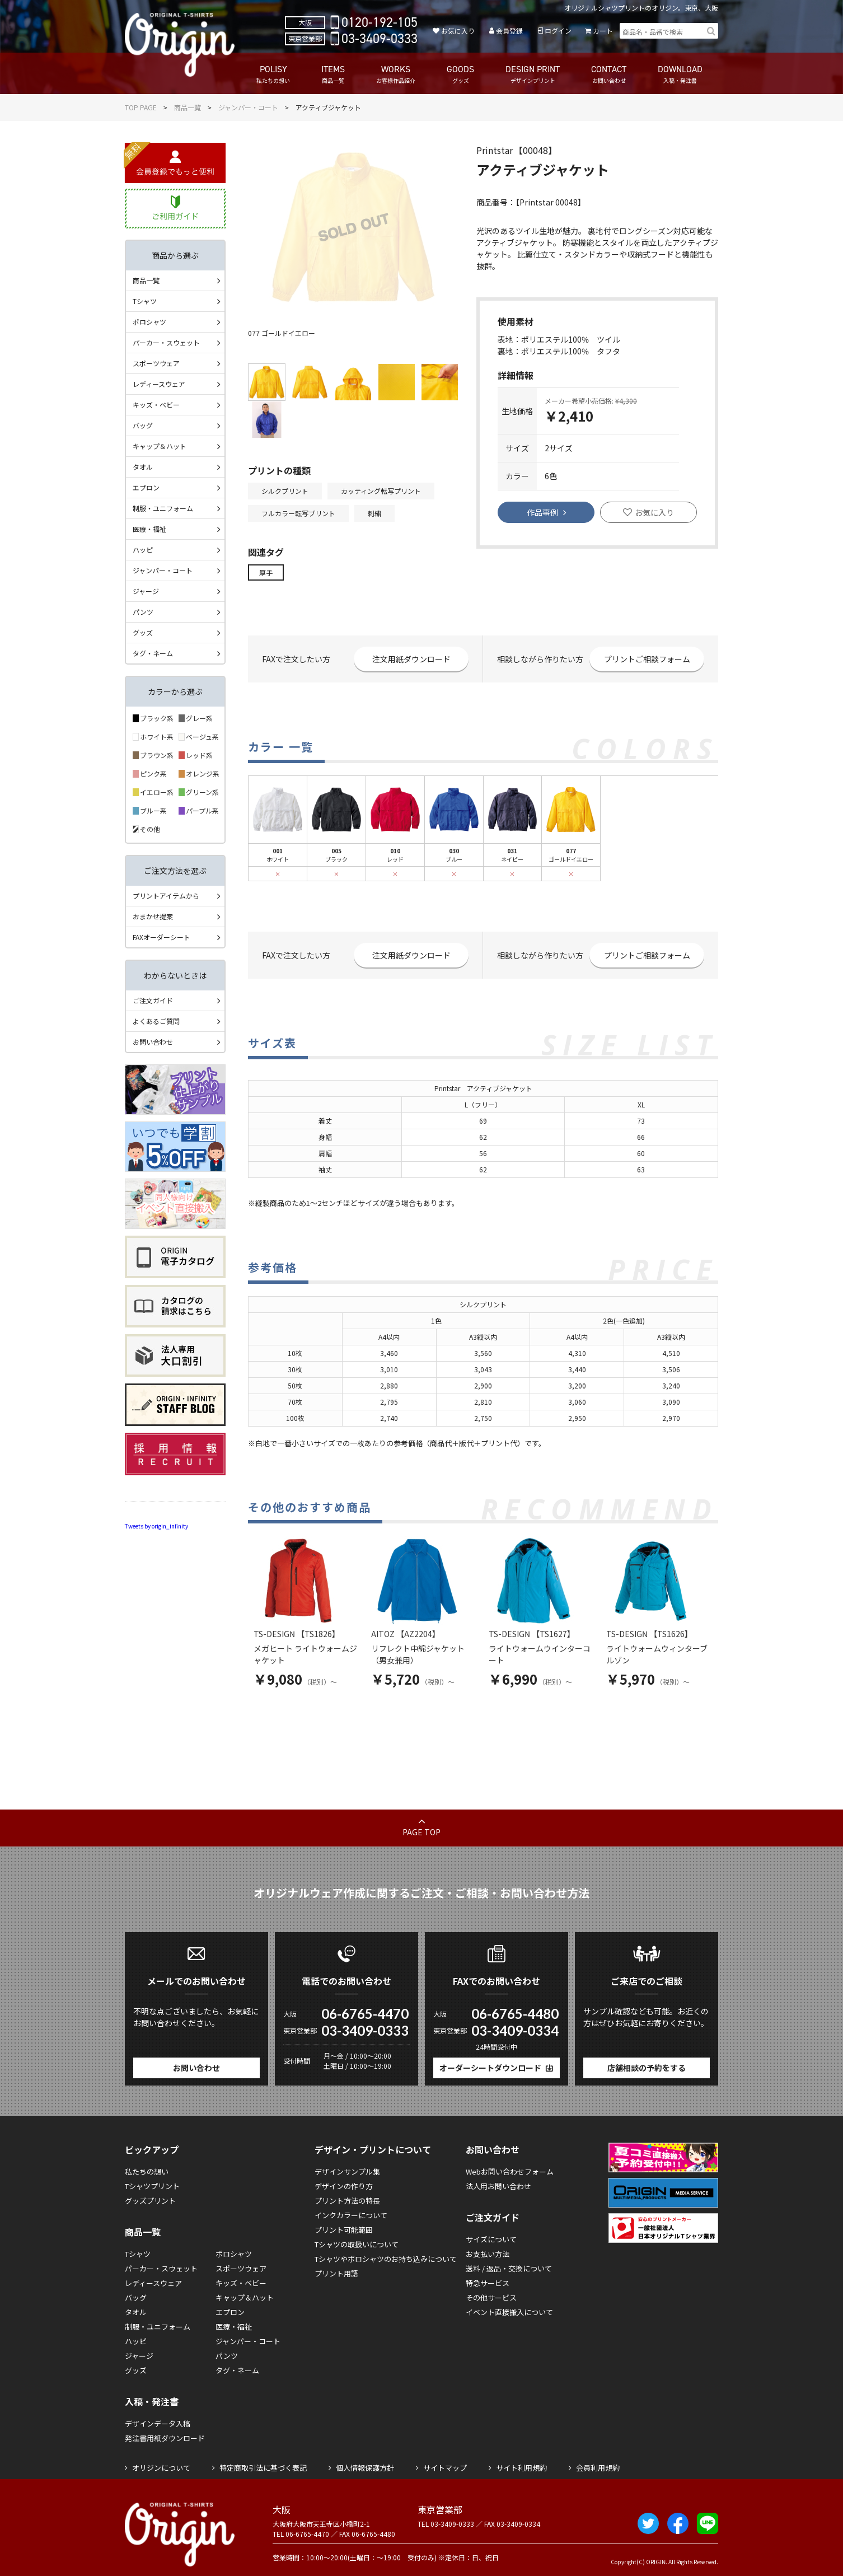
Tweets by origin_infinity (156, 1526)
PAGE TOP (421, 1832)
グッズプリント (150, 2200)
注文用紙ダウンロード (411, 659)
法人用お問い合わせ (498, 2186)
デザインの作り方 (344, 2186)
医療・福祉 (149, 529)
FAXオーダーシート (161, 937)
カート (603, 30)
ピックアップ (152, 2149)
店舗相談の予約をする (646, 2067)
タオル (143, 466)
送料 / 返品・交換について (509, 2268)
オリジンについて (161, 2467)
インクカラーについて (351, 2215)
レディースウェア (159, 384)
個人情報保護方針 (365, 2467)
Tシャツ (145, 301)
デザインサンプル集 (347, 2171)
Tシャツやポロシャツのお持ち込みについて (386, 2259)
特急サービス (487, 2283)
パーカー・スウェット (166, 342)
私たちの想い (146, 2171)
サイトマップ (445, 2467)
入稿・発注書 (152, 2401)
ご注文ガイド (153, 1000)
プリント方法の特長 (347, 2200)
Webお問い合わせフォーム (510, 2171)
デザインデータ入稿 (157, 2423)
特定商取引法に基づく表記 (263, 2467)
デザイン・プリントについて (373, 2149)
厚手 (266, 572)
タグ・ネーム (153, 653)
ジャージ (146, 591)
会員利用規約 (598, 2467)
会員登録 (509, 30)
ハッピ (143, 549)
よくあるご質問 (156, 1021)
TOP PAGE (141, 107)
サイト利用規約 (521, 2467)
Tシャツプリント (152, 2186)
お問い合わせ (153, 1041)
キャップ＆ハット (159, 446)
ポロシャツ (149, 321)
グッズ (143, 632)
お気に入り (458, 30)
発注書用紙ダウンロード (165, 2438)
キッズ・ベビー (156, 404)
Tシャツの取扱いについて (357, 2244)
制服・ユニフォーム (163, 508)
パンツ (143, 611)
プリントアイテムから (166, 895)
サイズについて (491, 2239)
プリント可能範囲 (344, 2229)
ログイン (558, 30)
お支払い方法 (487, 2253)
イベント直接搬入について (509, 2312)
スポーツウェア (156, 363)
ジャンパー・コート (248, 107)
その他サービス (491, 2297)
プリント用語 (336, 2273)
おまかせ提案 (153, 916)
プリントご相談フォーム (647, 659)
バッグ (143, 425)
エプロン (146, 487)
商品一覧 (187, 107)
